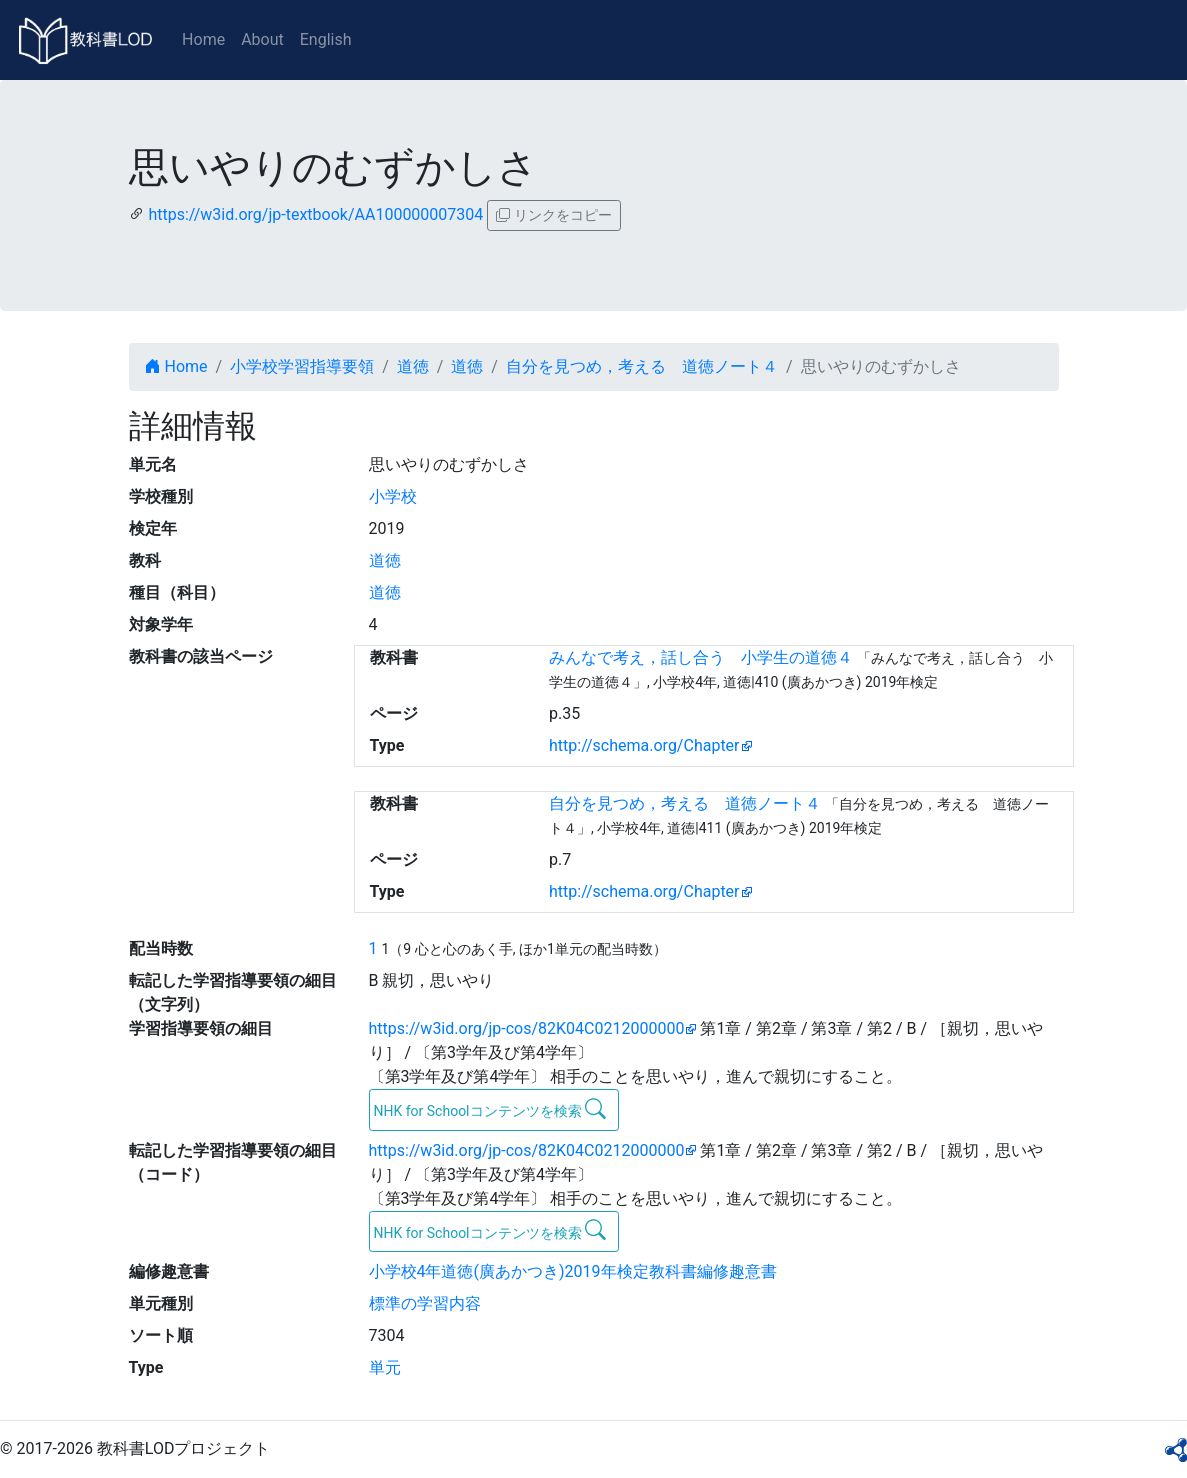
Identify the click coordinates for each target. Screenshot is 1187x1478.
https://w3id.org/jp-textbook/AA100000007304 (315, 214)
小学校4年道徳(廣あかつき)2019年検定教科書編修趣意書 (573, 1271)
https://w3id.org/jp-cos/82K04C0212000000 (527, 1028)
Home (203, 39)
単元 (385, 1367)
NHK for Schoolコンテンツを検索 (490, 1109)
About (262, 39)
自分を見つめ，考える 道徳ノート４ (642, 366)
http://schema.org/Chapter (644, 745)
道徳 (413, 366)
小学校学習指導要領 (302, 366)
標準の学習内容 (425, 1303)
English (326, 39)
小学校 (393, 496)
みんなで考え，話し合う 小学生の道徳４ (701, 657)
